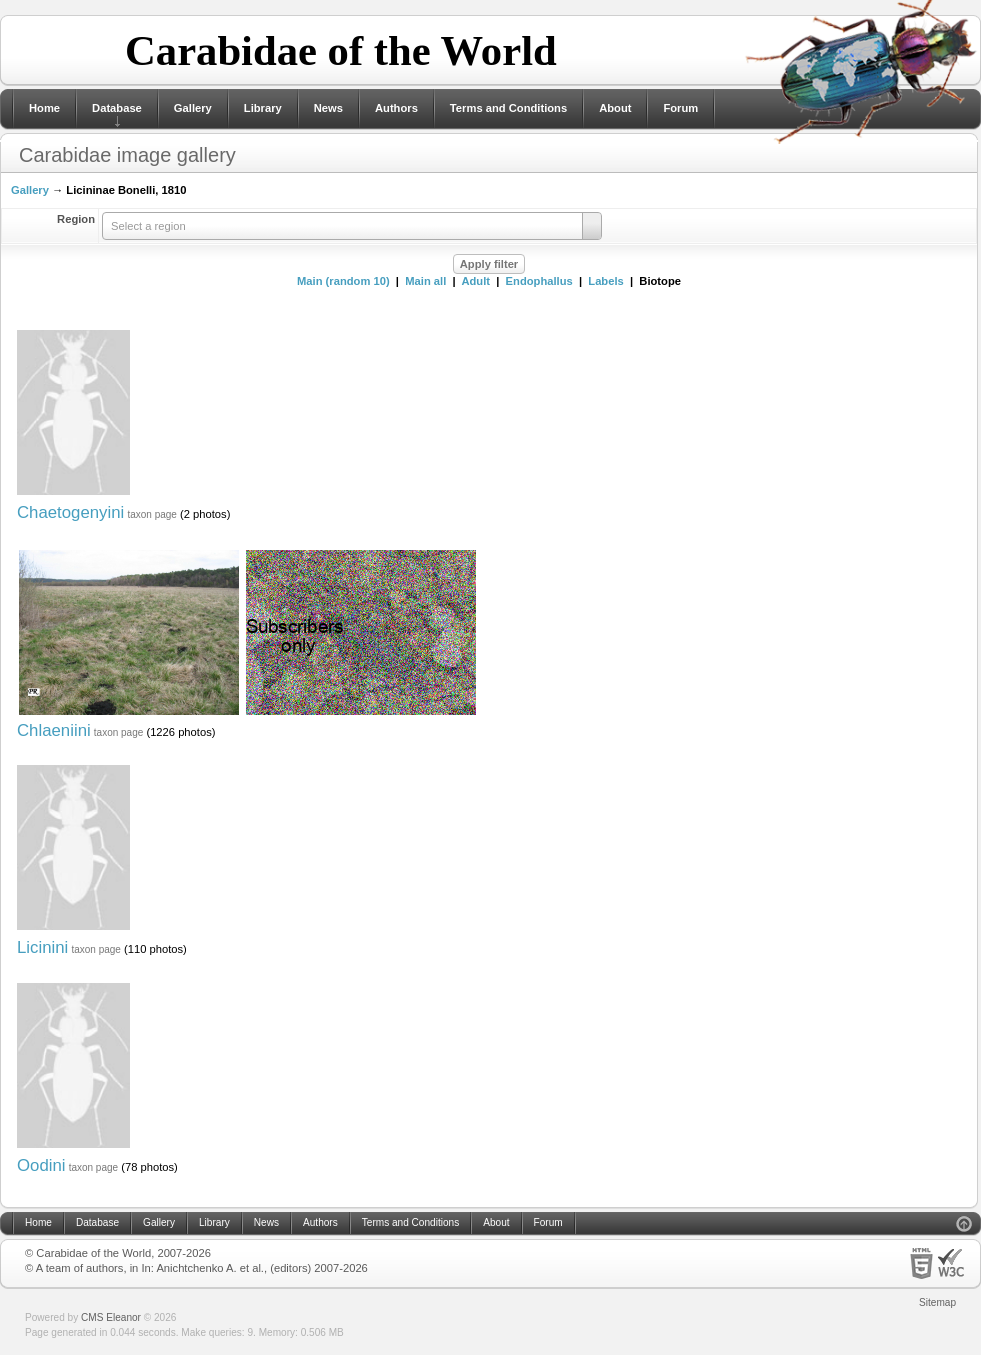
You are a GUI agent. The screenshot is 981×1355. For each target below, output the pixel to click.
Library (263, 108)
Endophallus (539, 281)
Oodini (41, 1165)
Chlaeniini (54, 730)
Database (117, 108)
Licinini (42, 947)
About (615, 108)
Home (44, 108)
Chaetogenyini (70, 512)
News (328, 108)
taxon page (152, 514)
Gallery (193, 108)
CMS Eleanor (111, 1317)
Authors (396, 108)
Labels (605, 281)
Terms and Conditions (508, 108)
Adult (475, 281)
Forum (680, 108)
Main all (425, 281)
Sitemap (937, 1302)
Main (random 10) (343, 281)
